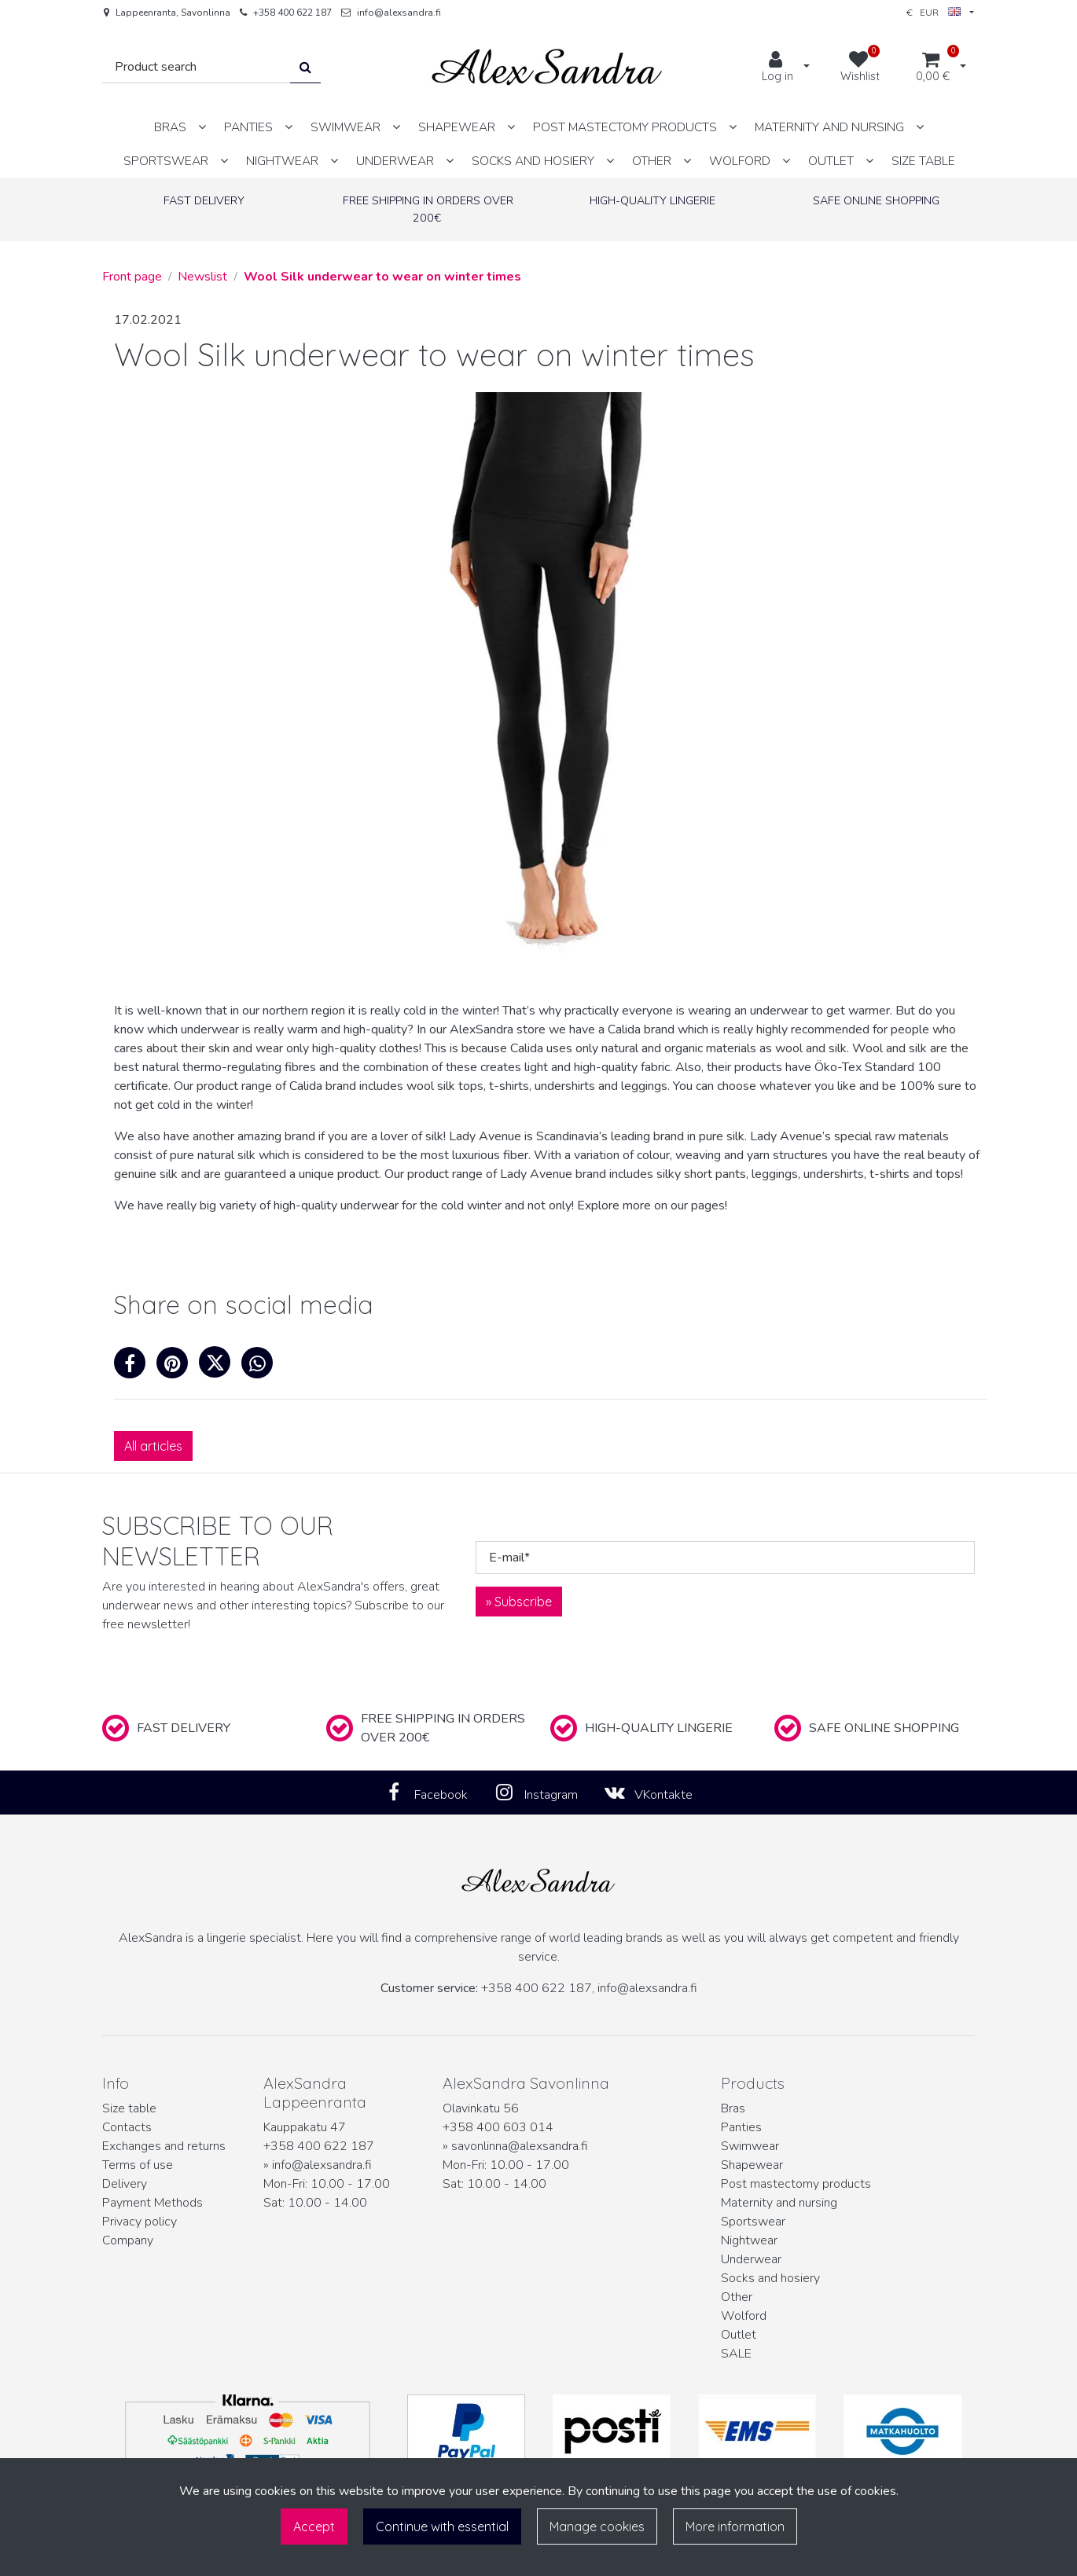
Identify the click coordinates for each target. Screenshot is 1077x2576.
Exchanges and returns (164, 2146)
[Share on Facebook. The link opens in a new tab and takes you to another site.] (135, 1366)
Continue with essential (442, 2526)
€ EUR (933, 12)
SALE (736, 2353)
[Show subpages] (202, 127)
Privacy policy (139, 2221)
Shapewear (752, 2165)
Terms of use (137, 2165)
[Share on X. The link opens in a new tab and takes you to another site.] (220, 1366)
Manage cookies (597, 2526)
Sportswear (753, 2221)
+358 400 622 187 (292, 12)
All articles (153, 1446)
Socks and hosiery (770, 2278)
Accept (314, 2526)
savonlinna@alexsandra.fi (519, 2146)
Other (736, 2297)
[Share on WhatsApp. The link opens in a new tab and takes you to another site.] (261, 1366)
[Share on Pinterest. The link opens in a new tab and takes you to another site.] (177, 1366)
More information (735, 2526)
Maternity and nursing (779, 2202)
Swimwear (750, 2146)
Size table (129, 2108)
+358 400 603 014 (498, 2127)
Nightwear (749, 2240)
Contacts (127, 2127)
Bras (733, 2108)
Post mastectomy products (796, 2184)
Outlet (738, 2334)
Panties (741, 2127)
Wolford (743, 2316)
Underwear (751, 2259)
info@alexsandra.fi (399, 12)
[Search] (196, 67)
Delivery (124, 2184)
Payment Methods (152, 2202)
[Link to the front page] (547, 67)
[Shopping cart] (933, 67)
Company (127, 2240)
